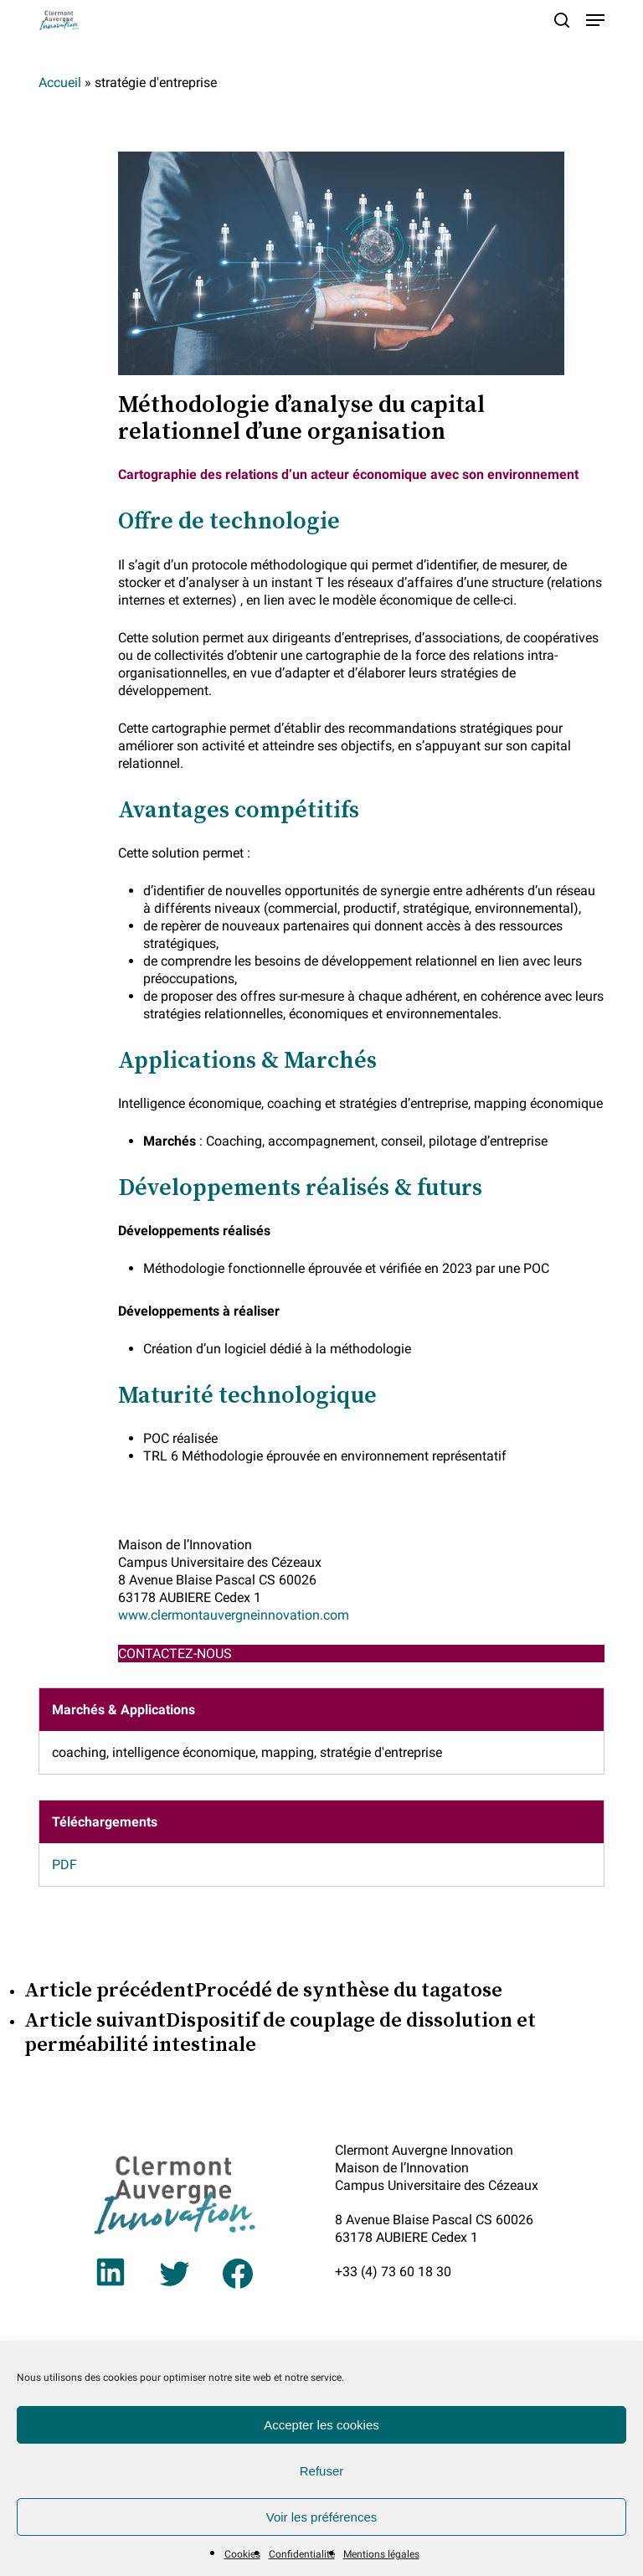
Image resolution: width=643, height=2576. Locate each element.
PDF (64, 1865)
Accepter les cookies (321, 2425)
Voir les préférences (322, 2517)
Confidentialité (302, 2554)
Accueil (60, 82)
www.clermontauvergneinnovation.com (233, 1615)
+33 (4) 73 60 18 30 (393, 2272)
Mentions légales (381, 2554)
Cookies (242, 2554)
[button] (595, 20)
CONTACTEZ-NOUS (175, 1654)
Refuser (322, 2471)
